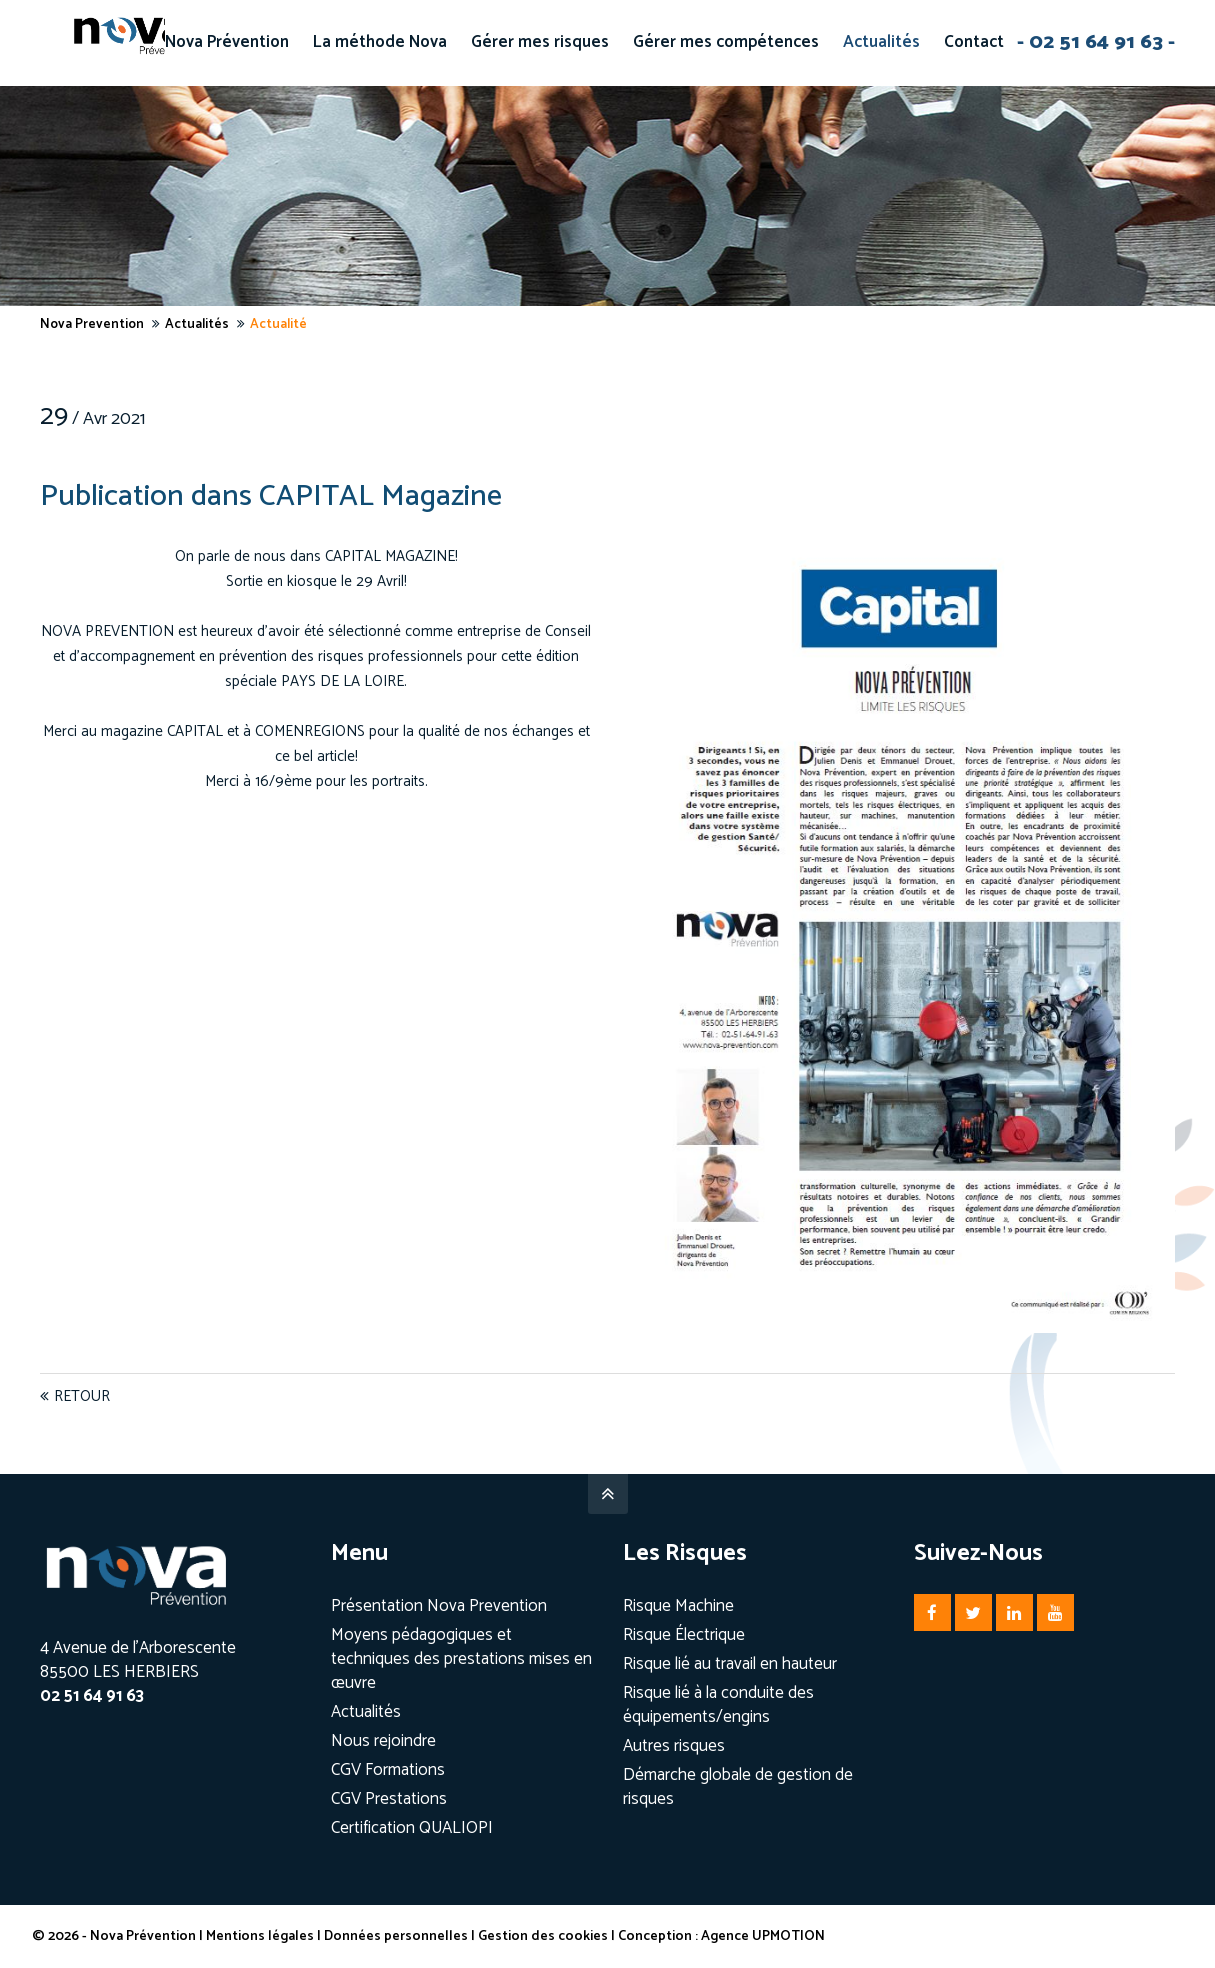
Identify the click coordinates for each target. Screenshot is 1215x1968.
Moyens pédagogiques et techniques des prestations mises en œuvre (461, 1659)
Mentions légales (268, 1936)
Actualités (366, 1712)
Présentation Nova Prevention (439, 1606)
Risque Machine (678, 1606)
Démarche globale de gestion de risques (738, 1787)
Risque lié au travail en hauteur (730, 1664)
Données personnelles (404, 1936)
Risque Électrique (684, 1635)
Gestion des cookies (551, 1936)
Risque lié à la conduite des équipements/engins (718, 1705)
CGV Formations (388, 1770)
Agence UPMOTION (771, 1936)
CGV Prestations (389, 1799)
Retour (82, 1396)
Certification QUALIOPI (412, 1828)
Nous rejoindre (383, 1741)
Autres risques (674, 1746)
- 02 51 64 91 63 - (1096, 42)
